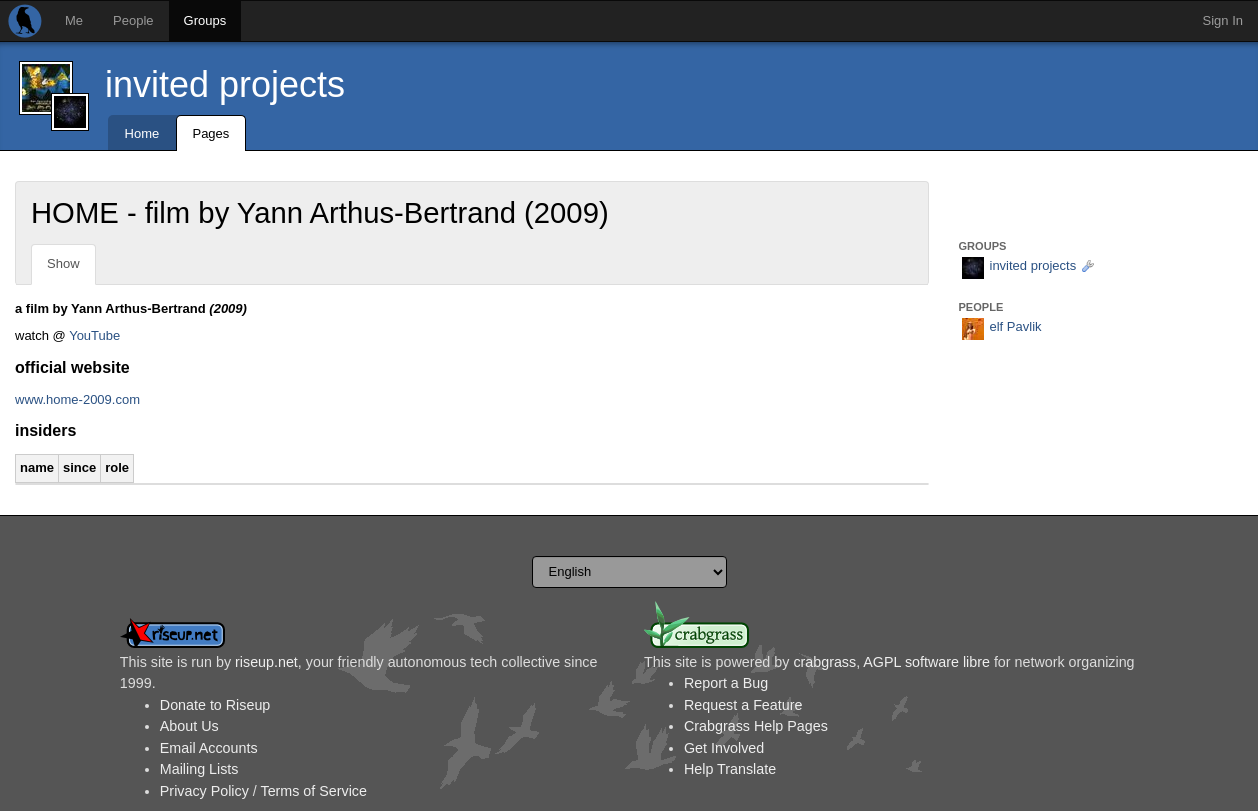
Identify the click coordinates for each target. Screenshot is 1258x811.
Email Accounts (209, 748)
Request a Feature (743, 705)
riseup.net (266, 662)
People (133, 20)
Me (74, 20)
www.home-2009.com (77, 399)
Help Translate (730, 769)
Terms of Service (313, 791)
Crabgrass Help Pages (756, 726)
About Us (189, 726)
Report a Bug (726, 683)
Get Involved (724, 748)
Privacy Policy (204, 791)
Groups (205, 20)
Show (63, 263)
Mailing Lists (199, 769)
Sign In (1223, 20)
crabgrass (824, 662)
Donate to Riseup (215, 705)
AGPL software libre (926, 662)
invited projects (225, 84)
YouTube (94, 335)
